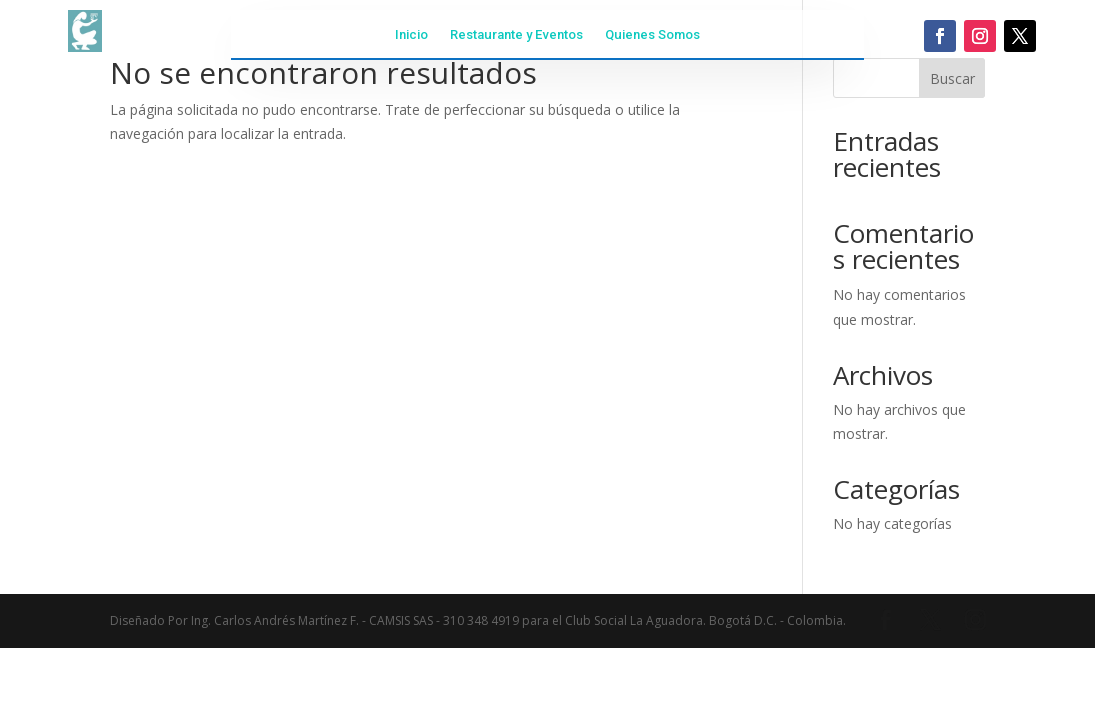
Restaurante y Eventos (516, 35)
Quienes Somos (652, 35)
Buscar (952, 78)
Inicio (411, 35)
